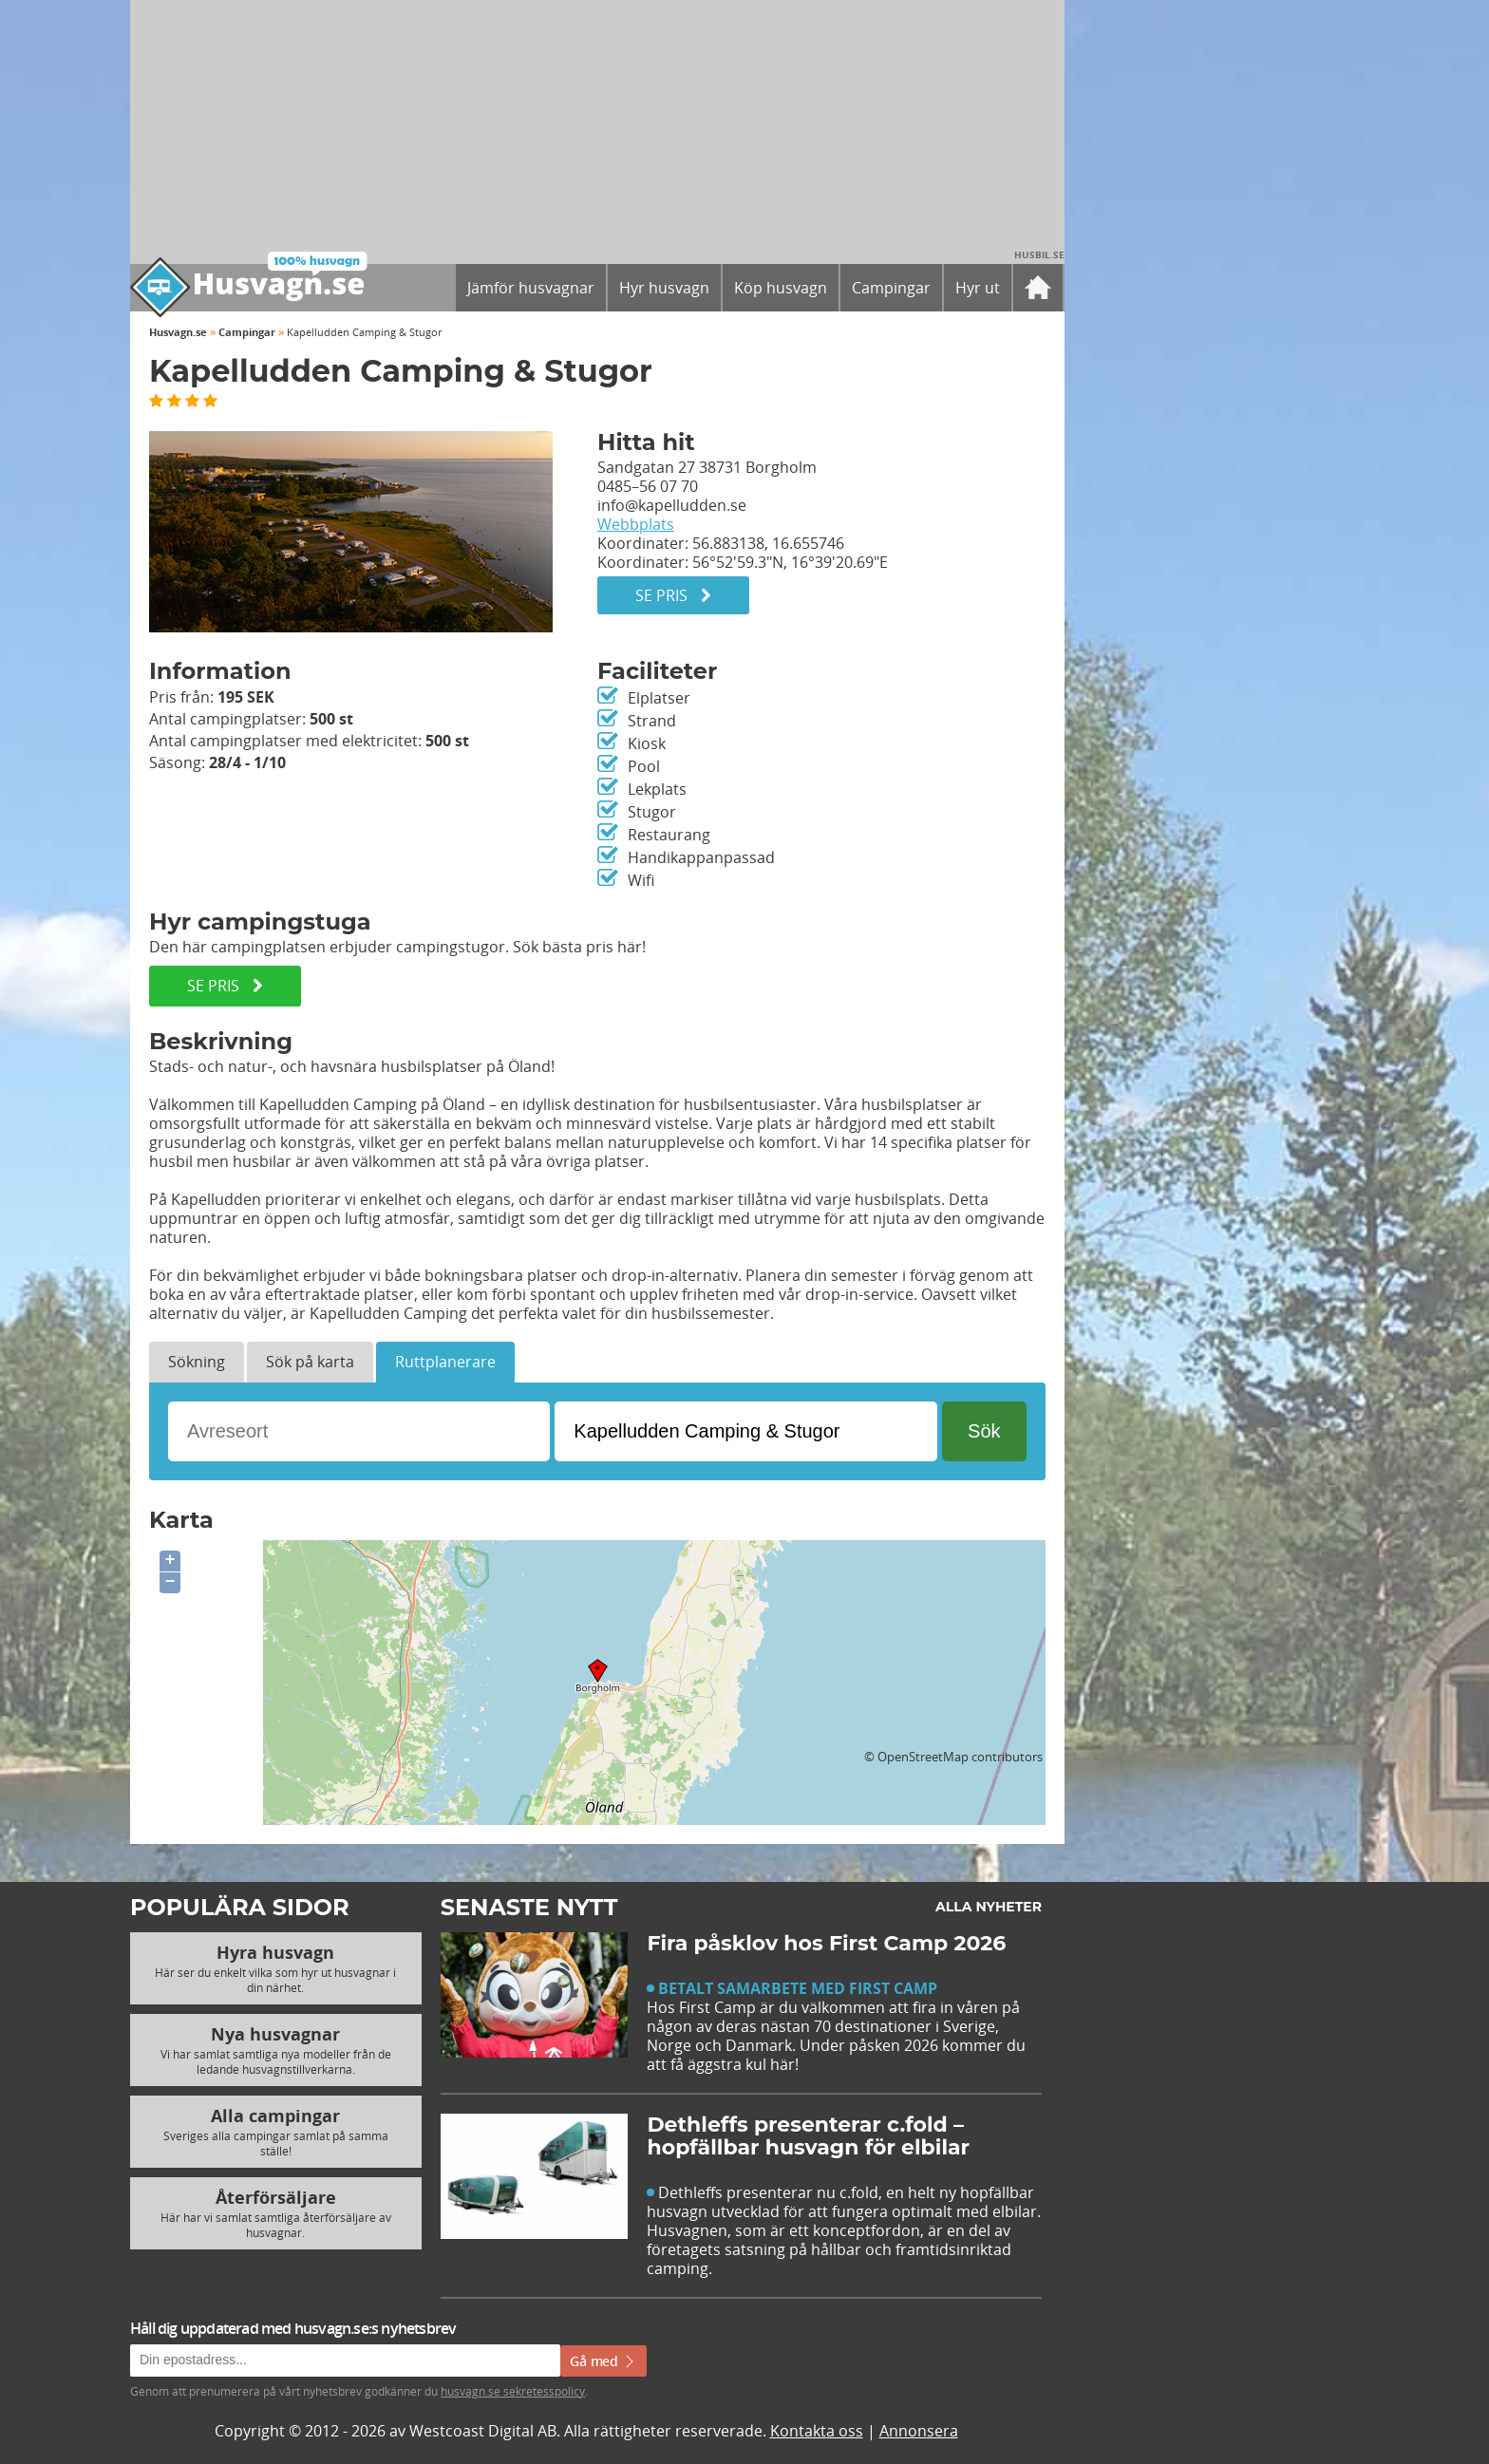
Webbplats (635, 524)
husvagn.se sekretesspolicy (513, 2390)
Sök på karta (310, 1361)
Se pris (673, 595)
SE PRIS (225, 985)
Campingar (246, 332)
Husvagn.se (178, 332)
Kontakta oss (816, 2430)
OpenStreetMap (923, 1756)
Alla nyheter (988, 1906)
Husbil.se (1039, 254)
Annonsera (918, 2430)
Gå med (603, 2361)
